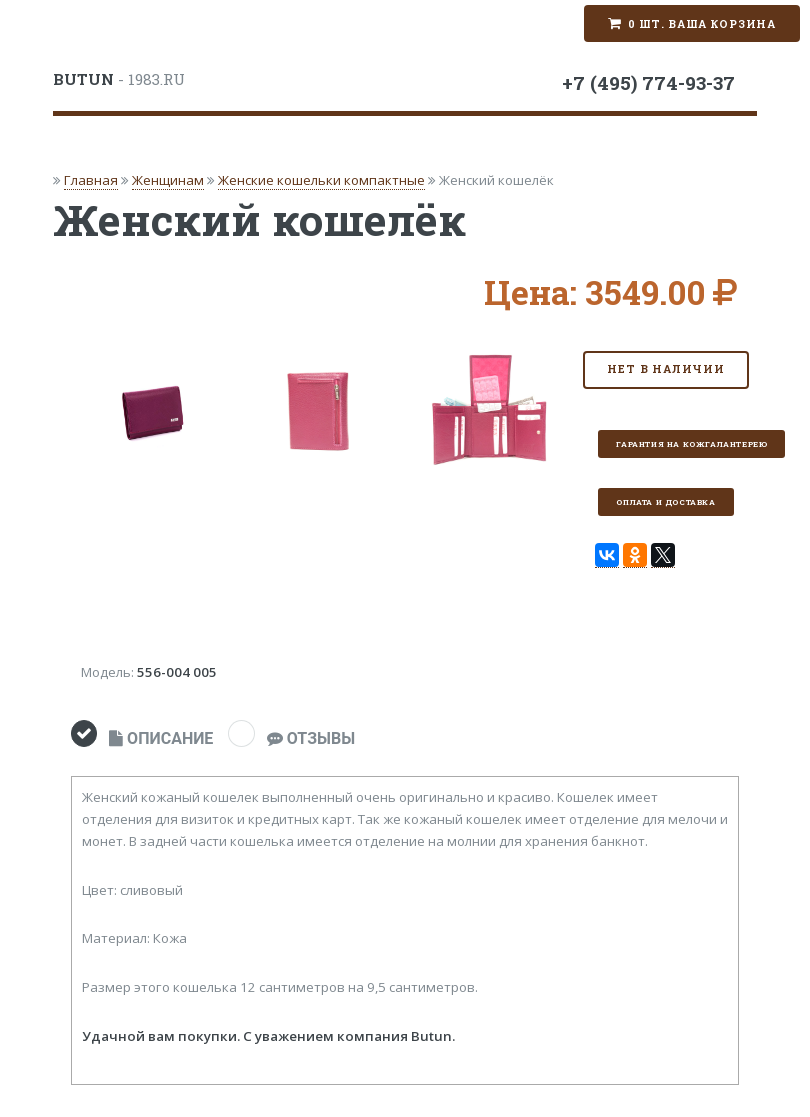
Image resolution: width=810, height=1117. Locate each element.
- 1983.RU (119, 79)
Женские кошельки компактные (321, 180)
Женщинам (168, 180)
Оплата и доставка (665, 502)
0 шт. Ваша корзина (702, 24)
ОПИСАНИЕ (161, 738)
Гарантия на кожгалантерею (691, 444)
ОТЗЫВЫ (311, 738)
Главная (91, 180)
